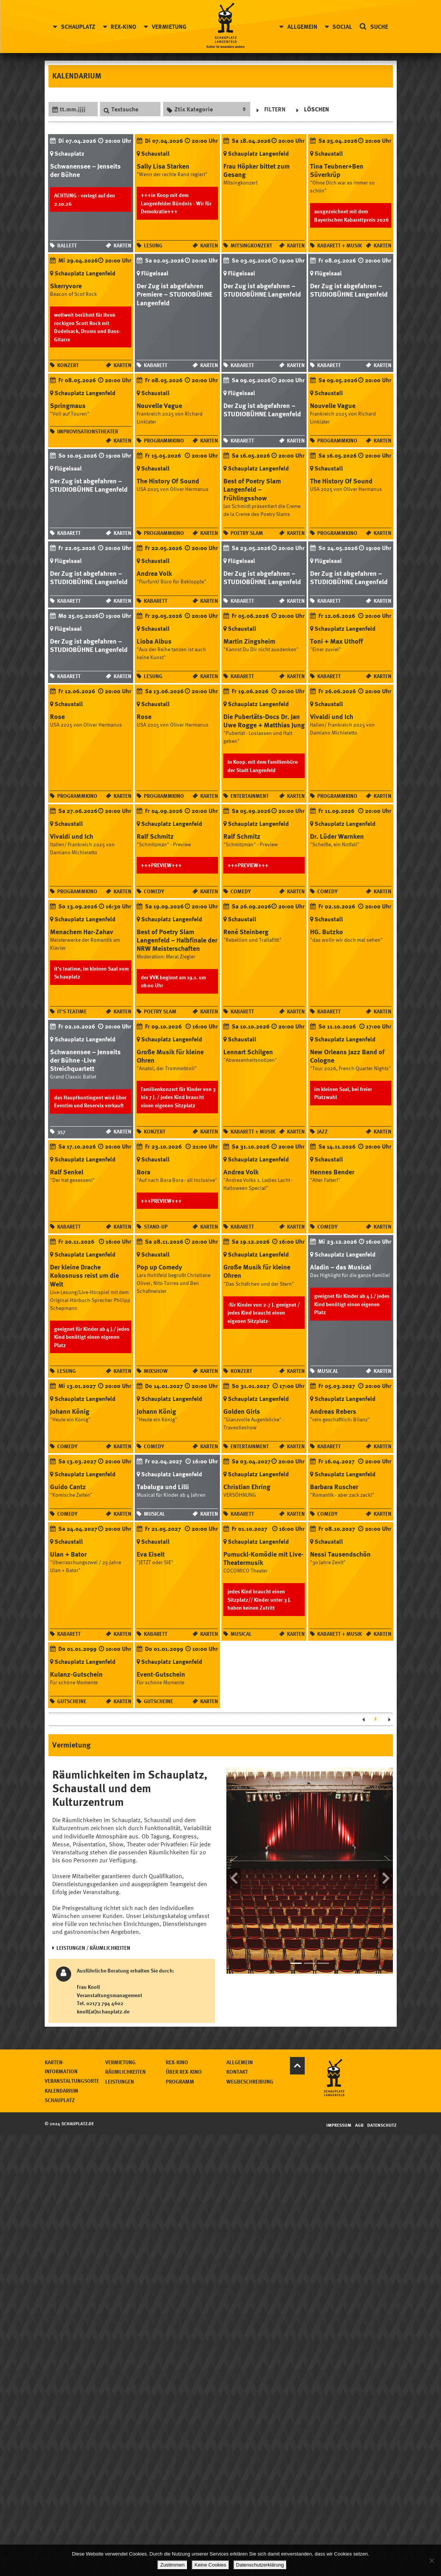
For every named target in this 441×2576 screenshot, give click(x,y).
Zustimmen (173, 2565)
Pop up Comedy (159, 1264)
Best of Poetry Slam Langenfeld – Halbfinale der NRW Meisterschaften (177, 937)
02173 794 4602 (104, 1998)
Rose (57, 715)
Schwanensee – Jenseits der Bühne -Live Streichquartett (85, 1058)
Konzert (68, 364)
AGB (359, 2115)
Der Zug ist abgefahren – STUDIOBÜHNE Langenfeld (262, 289)
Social (341, 26)
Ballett (67, 245)
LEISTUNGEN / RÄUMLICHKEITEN (93, 1943)
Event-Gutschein (161, 1670)
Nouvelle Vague (159, 404)
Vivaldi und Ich (331, 715)
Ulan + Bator (68, 1551)
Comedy (154, 889)
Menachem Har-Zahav (81, 929)
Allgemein (301, 26)
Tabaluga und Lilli (163, 1483)
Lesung (153, 245)
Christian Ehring (246, 1483)
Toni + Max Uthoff (336, 640)
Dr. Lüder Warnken (337, 834)
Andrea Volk (154, 572)
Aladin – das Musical (340, 1264)
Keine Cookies (211, 2565)
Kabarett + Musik (339, 245)
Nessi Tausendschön (340, 1551)
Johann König (69, 1408)
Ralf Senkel (66, 1169)
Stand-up (156, 1224)
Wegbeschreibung (340, 2074)
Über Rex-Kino (275, 2065)
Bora (143, 1169)
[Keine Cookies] (431, 2560)
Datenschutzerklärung (260, 2565)
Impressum (339, 2115)
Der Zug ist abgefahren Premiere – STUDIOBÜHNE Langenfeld (174, 293)
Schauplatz (79, 26)
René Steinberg (245, 929)
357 (61, 1129)
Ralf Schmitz (155, 834)
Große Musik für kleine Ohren (170, 1054)
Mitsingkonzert (251, 245)
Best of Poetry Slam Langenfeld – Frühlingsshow (252, 488)
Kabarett (155, 364)
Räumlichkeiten (216, 2065)
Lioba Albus (154, 640)
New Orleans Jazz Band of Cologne (347, 1054)
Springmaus (68, 404)
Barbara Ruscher (334, 1483)
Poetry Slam (247, 531)
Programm (271, 2074)
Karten (122, 245)
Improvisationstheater (87, 430)
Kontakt (328, 2065)
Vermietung (170, 26)
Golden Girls (241, 1408)
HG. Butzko (326, 929)
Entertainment (250, 794)
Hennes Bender (332, 1169)
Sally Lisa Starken (163, 166)
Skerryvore (66, 285)
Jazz (322, 1129)
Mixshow (156, 1368)
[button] (233, 1866)
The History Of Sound (168, 480)
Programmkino (164, 439)
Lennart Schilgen (248, 1050)
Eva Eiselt (151, 1551)
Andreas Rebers (333, 1408)
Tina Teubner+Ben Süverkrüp (336, 170)
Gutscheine (71, 1697)
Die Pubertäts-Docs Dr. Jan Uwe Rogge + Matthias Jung (264, 719)
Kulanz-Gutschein (76, 1670)
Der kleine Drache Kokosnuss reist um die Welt (84, 1272)
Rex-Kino (124, 26)
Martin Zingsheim (249, 640)
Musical (327, 1368)
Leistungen (210, 2074)
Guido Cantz (68, 1483)
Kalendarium (152, 2083)
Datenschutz (382, 2115)
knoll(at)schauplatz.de (103, 2006)
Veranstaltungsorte (163, 2074)
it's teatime (72, 1009)
